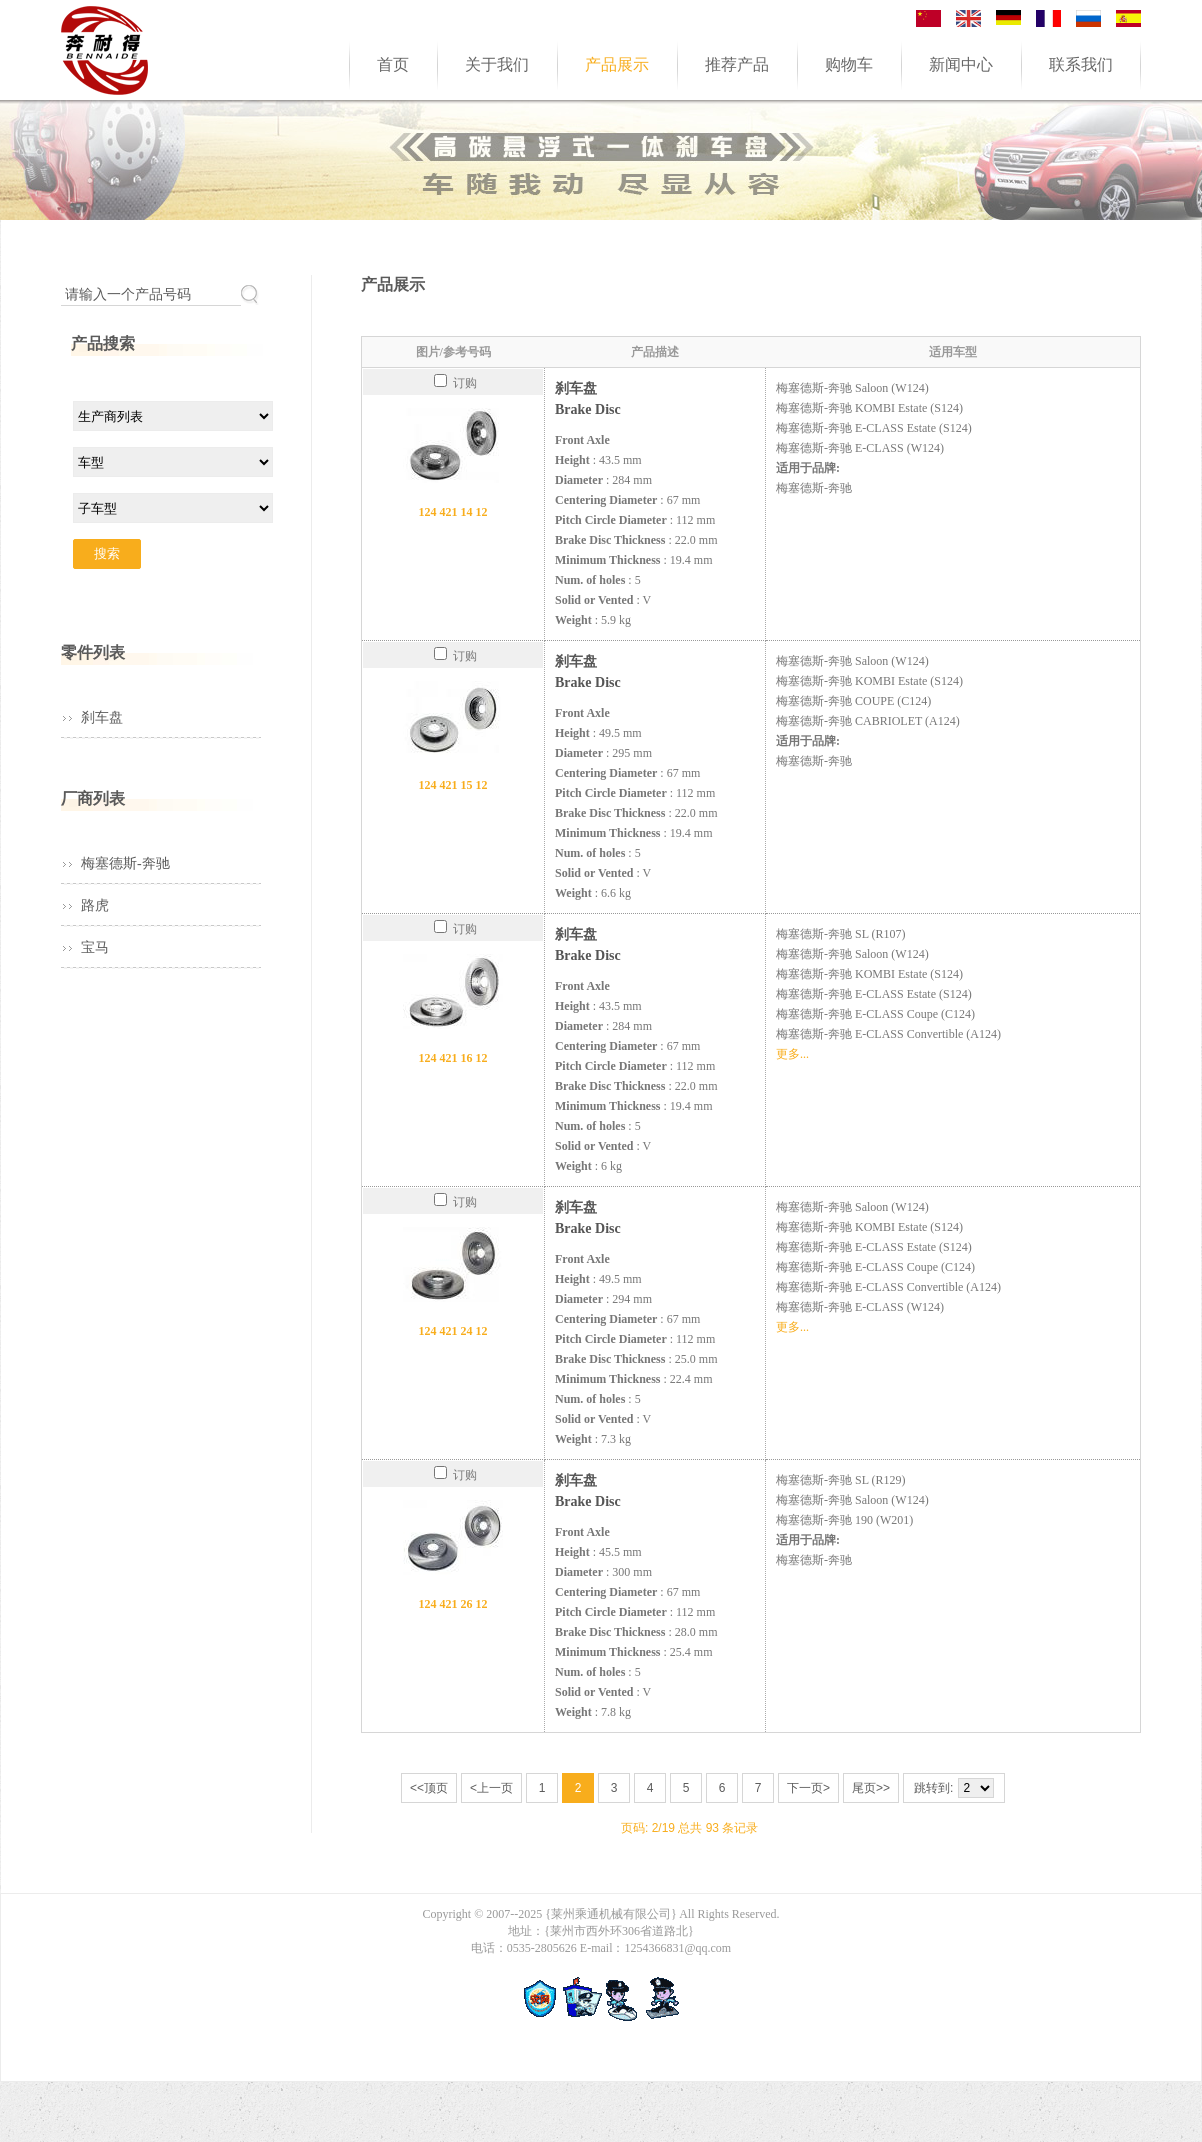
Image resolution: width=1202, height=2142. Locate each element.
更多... (792, 1054)
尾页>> (871, 1788)
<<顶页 (429, 1788)
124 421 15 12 (453, 785)
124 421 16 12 (453, 1058)
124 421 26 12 (453, 1604)
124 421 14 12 (453, 512)
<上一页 (491, 1788)
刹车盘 (102, 717)
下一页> (808, 1788)
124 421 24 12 (453, 1331)
